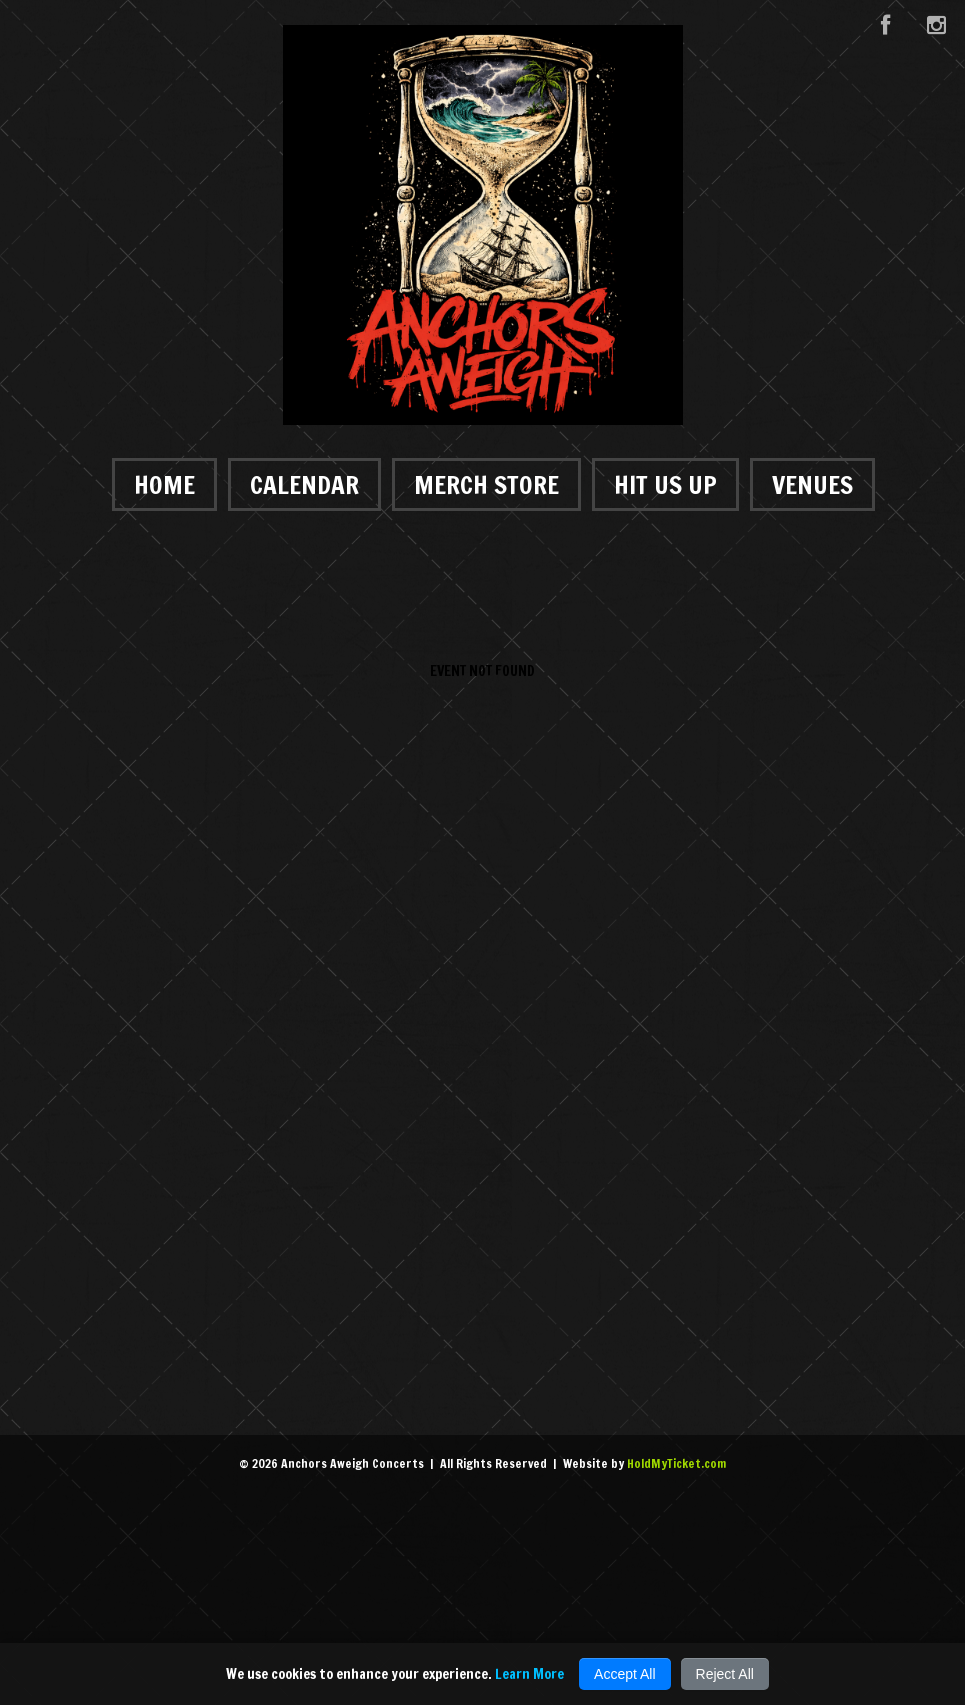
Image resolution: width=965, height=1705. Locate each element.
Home (164, 484)
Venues (812, 484)
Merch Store (486, 484)
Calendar (304, 484)
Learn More (529, 1674)
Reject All (725, 1674)
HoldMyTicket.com (676, 1463)
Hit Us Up (665, 484)
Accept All (624, 1674)
